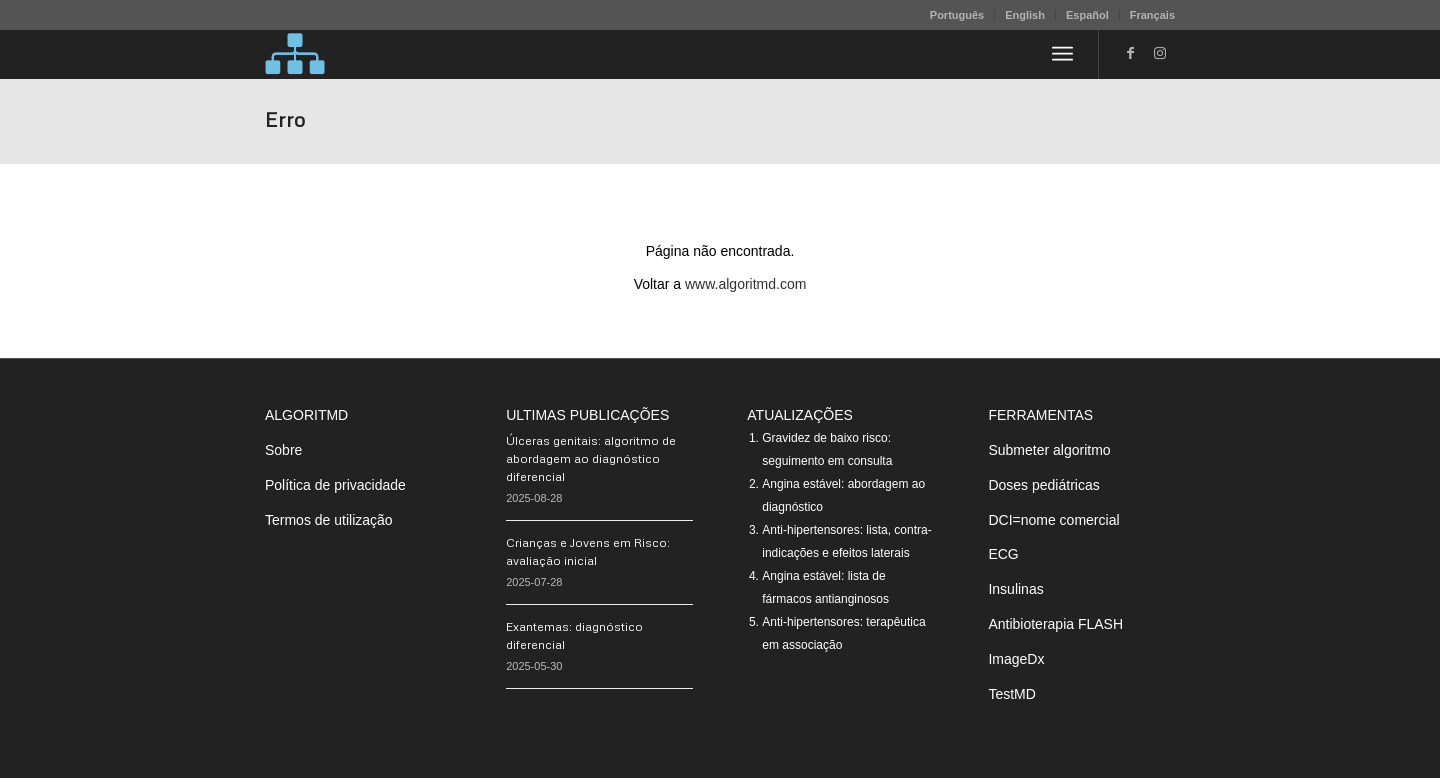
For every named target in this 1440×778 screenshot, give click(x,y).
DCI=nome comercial (1053, 520)
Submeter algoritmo (1049, 450)
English (1025, 15)
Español (1087, 15)
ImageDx (1016, 659)
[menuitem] (957, 15)
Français (1152, 15)
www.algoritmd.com (745, 284)
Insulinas (1015, 589)
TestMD (1011, 694)
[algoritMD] (295, 54)
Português (957, 15)
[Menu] (1062, 54)
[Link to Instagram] (1160, 53)
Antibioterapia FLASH (1055, 624)
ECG (1003, 554)
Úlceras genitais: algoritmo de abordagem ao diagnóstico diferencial (591, 458)
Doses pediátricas (1043, 485)
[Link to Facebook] (1130, 53)
